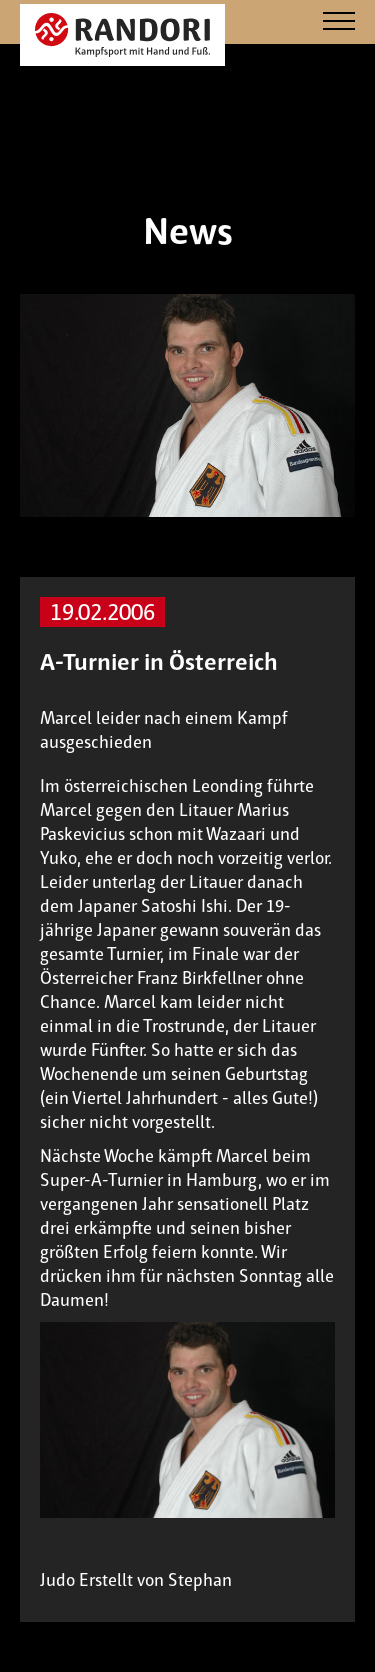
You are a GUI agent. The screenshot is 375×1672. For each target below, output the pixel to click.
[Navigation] (339, 22)
